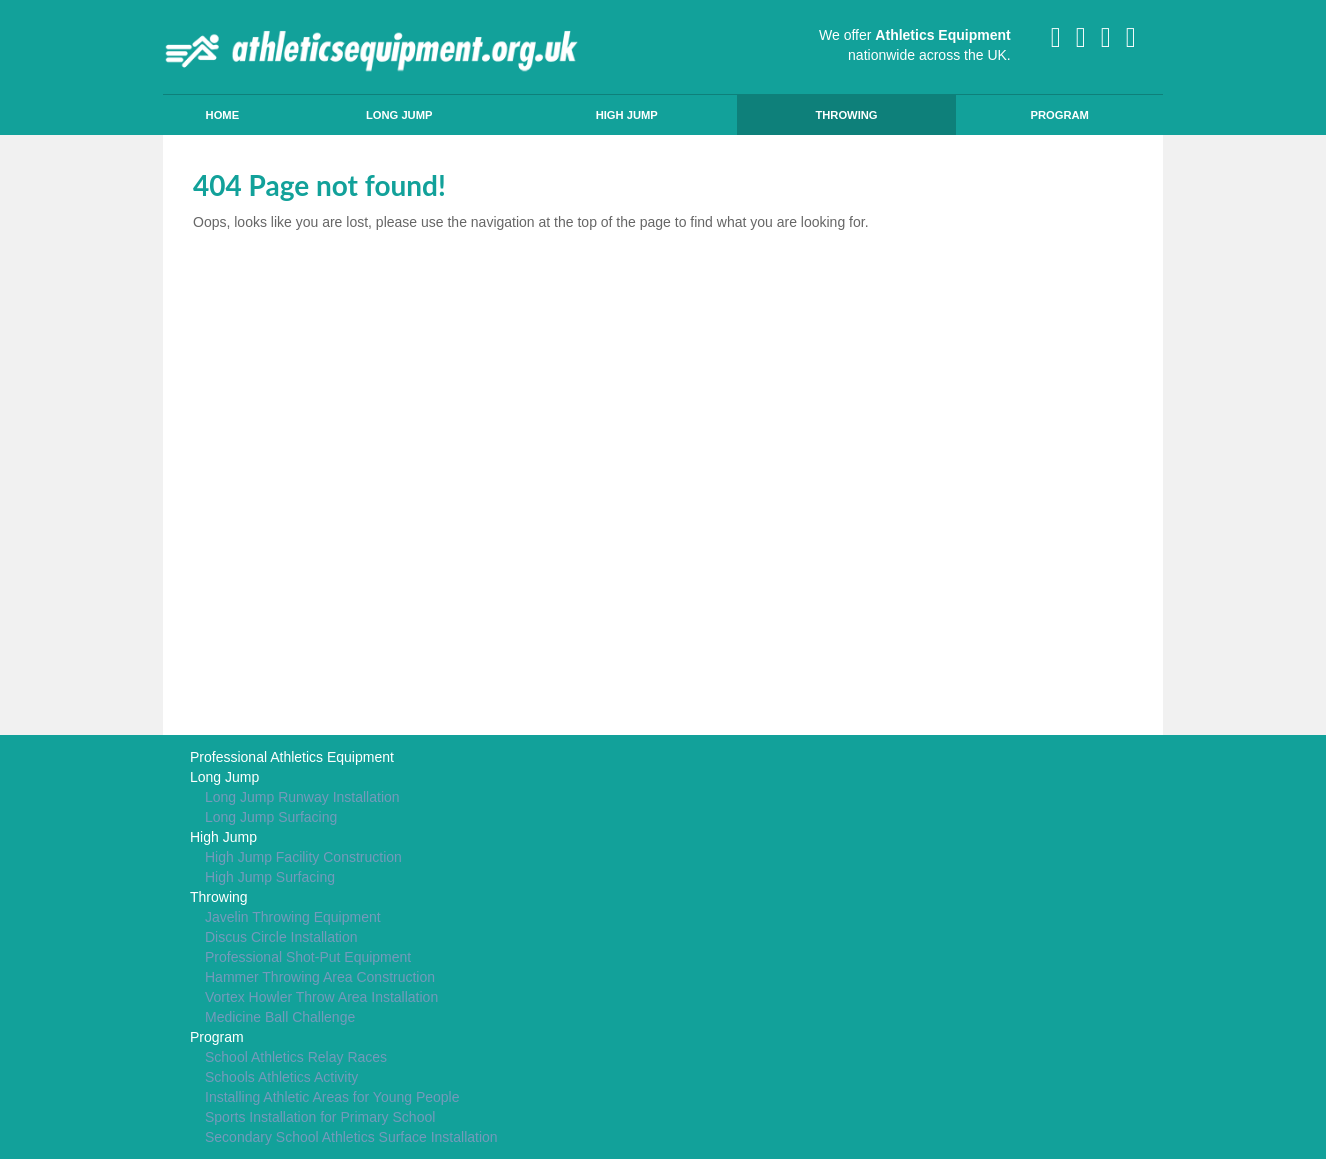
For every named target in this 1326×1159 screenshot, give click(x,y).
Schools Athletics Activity (281, 1077)
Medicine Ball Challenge (280, 1017)
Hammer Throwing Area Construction (320, 977)
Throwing (846, 115)
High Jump (627, 115)
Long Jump (399, 115)
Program (1059, 115)
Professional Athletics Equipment (292, 757)
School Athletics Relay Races (296, 1057)
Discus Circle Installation (281, 937)
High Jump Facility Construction (303, 857)
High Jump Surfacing (270, 877)
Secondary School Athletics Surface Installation (351, 1137)
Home (223, 115)
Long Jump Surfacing (271, 817)
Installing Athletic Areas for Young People (332, 1097)
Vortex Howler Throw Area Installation (321, 997)
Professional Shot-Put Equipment (308, 957)
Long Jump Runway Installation (302, 797)
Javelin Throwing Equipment (293, 917)
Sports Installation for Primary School (320, 1117)
